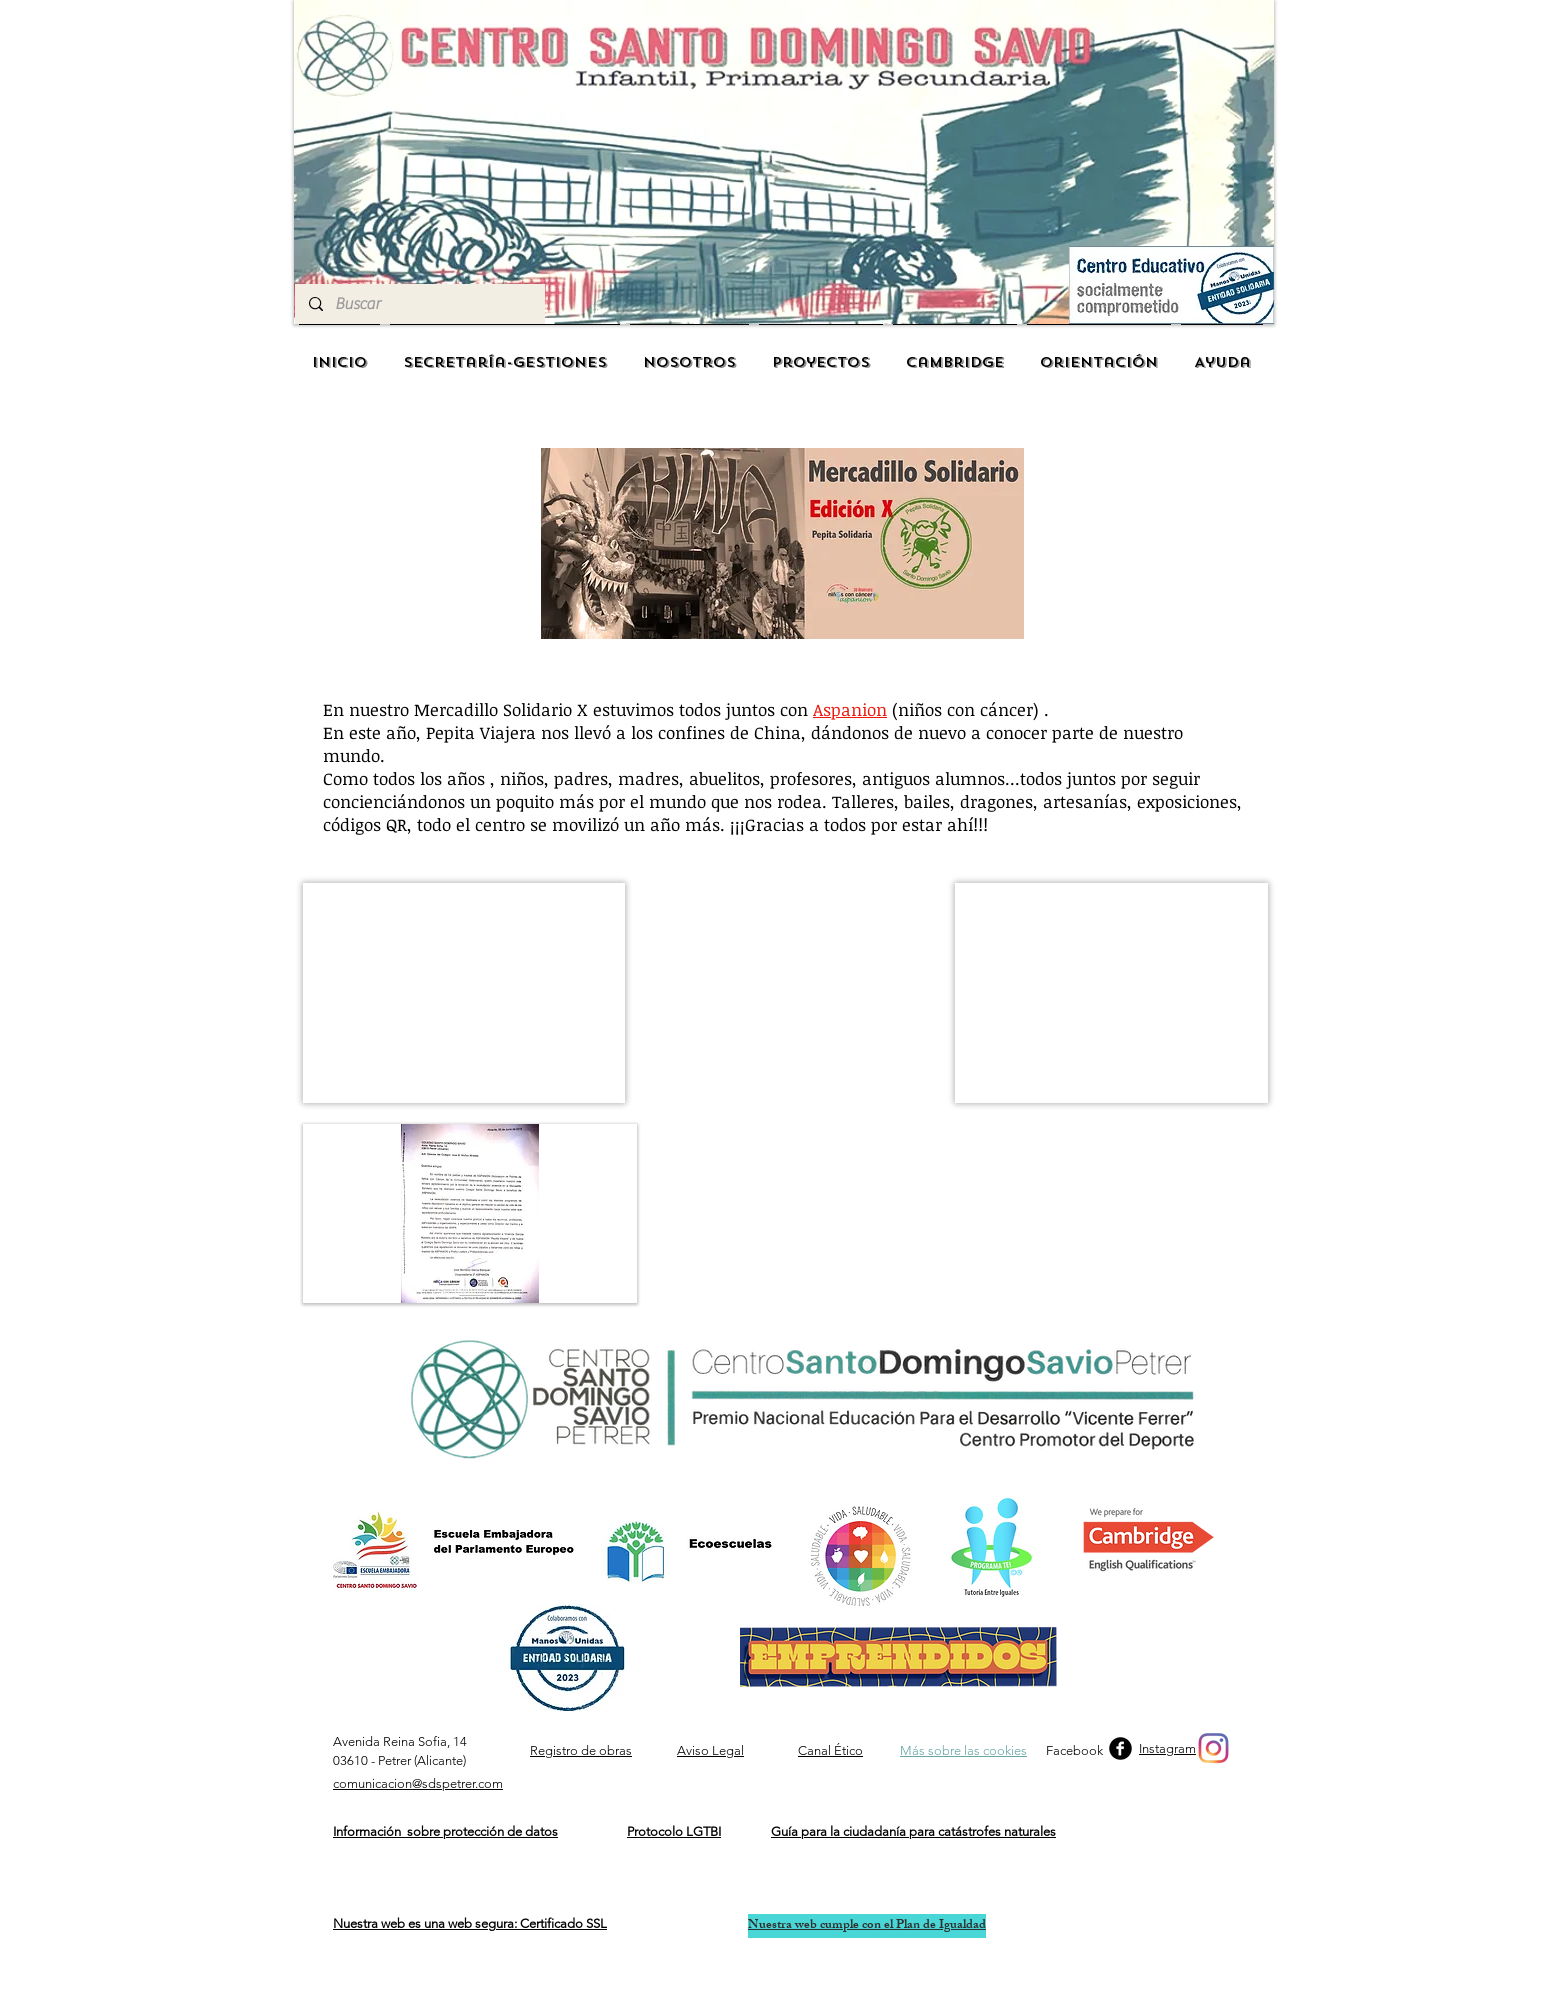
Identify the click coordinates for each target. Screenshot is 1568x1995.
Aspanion (850, 709)
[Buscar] (419, 304)
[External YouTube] (791, 993)
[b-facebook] (1120, 1748)
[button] (464, 993)
